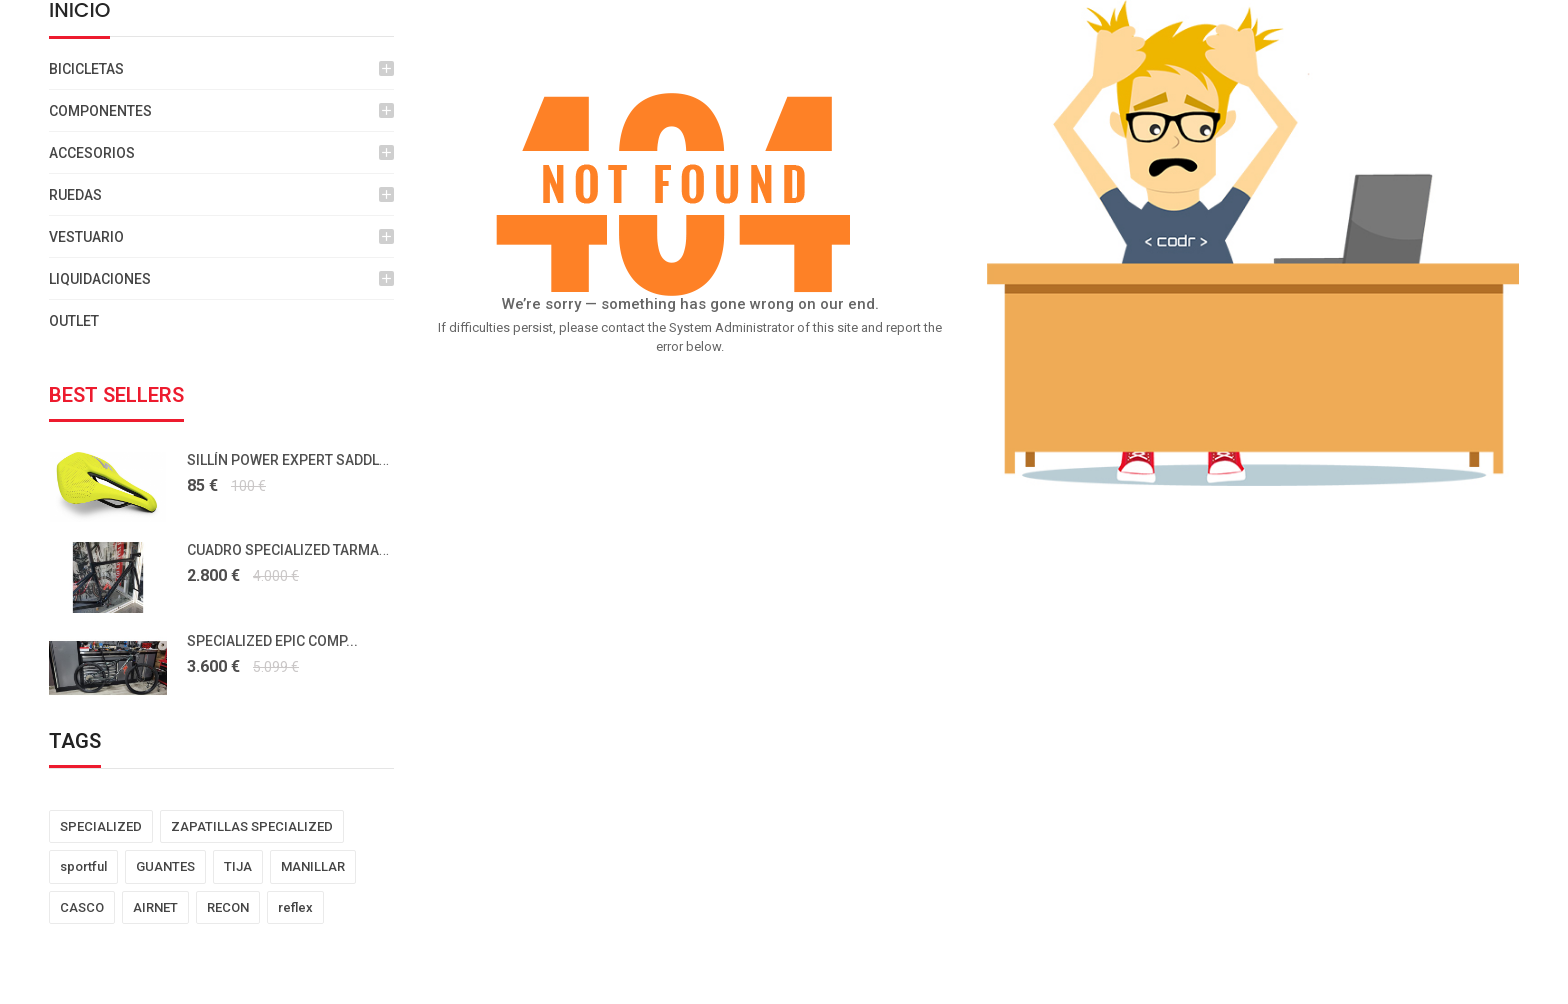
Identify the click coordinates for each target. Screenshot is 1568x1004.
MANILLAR (313, 866)
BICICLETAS (86, 69)
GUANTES (165, 866)
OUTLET (74, 321)
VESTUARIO (86, 237)
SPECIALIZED (101, 826)
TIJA (238, 866)
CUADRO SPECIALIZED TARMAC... (293, 550)
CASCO (82, 907)
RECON (228, 907)
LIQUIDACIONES (100, 279)
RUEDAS (75, 195)
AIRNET (155, 907)
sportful (83, 866)
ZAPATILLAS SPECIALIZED (252, 826)
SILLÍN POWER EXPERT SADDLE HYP (302, 460)
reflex (295, 907)
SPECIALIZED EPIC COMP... (272, 641)
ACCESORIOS (92, 153)
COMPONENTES (100, 111)
